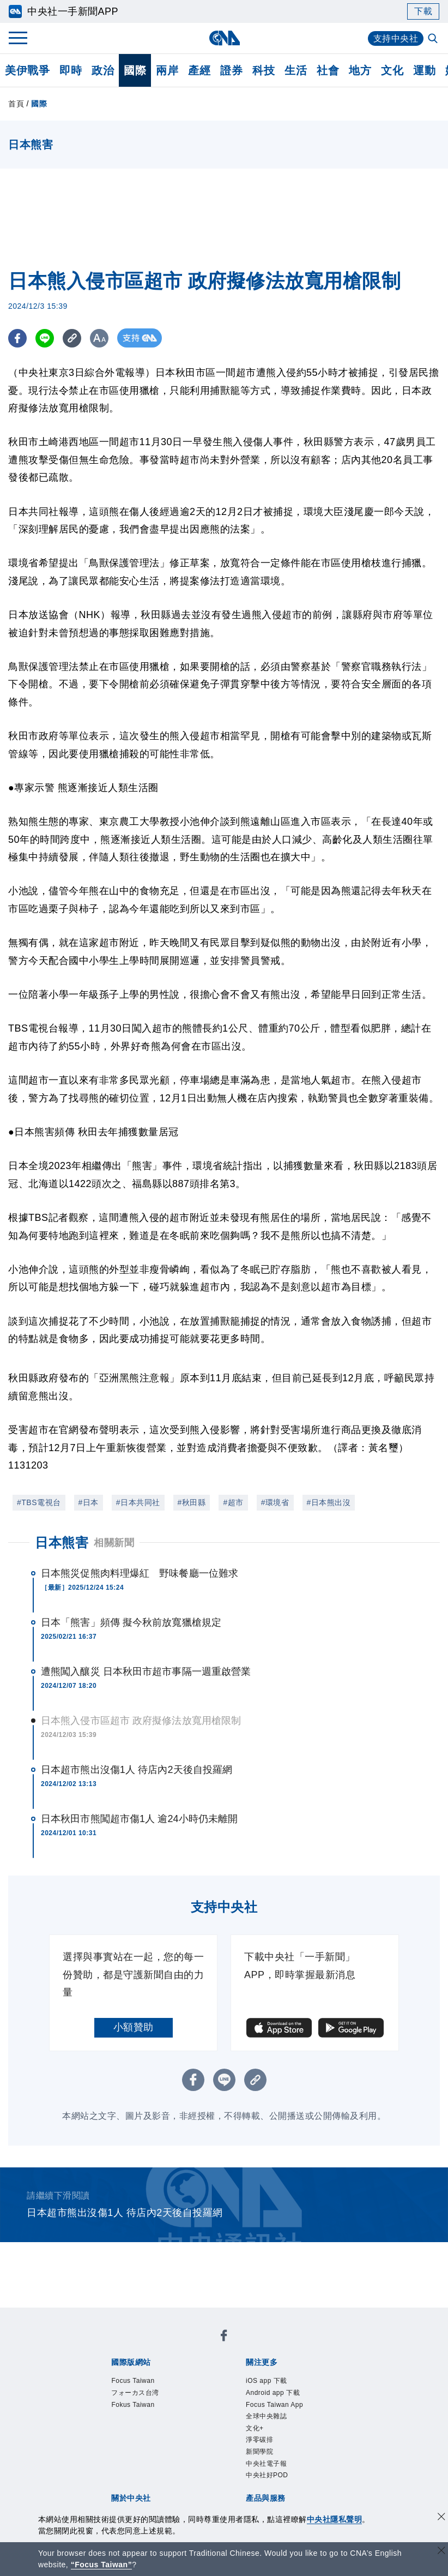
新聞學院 (259, 2451)
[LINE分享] (45, 338)
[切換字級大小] (101, 338)
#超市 (233, 1502)
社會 (328, 70)
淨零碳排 (259, 2439)
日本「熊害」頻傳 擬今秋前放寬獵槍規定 (131, 1622)
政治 (103, 70)
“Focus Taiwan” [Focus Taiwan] (101, 2564)
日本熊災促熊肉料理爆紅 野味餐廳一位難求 (139, 1573)
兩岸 (167, 70)
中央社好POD (267, 2475)
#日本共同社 (138, 1502)
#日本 (88, 1502)
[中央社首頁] (224, 38)
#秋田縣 (192, 1502)
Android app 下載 (273, 2393)
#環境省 (275, 1502)
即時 (70, 70)
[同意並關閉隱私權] (441, 2518)
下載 (423, 11)
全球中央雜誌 (266, 2416)
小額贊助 (133, 2027)
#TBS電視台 (39, 1502)
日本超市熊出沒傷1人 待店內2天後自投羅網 (136, 1769)
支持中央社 (396, 38)
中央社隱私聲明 (334, 2519)
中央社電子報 (266, 2463)
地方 (360, 70)
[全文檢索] (434, 39)
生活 (295, 70)
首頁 (16, 103)
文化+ (255, 2428)
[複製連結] (73, 338)
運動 (424, 70)
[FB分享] (17, 338)
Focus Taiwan (132, 2381)
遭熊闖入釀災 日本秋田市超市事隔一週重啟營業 (146, 1671)
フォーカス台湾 (135, 2393)
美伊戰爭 (27, 70)
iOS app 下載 (266, 2381)
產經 (199, 70)
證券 (231, 70)
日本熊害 (61, 1542)
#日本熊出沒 (329, 1502)
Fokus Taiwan (132, 2405)
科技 (263, 70)
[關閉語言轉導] (441, 2551)
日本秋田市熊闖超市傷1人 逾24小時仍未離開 (139, 1818)
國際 (135, 70)
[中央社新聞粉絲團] (224, 2337)
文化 (392, 70)
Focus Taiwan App (274, 2405)
